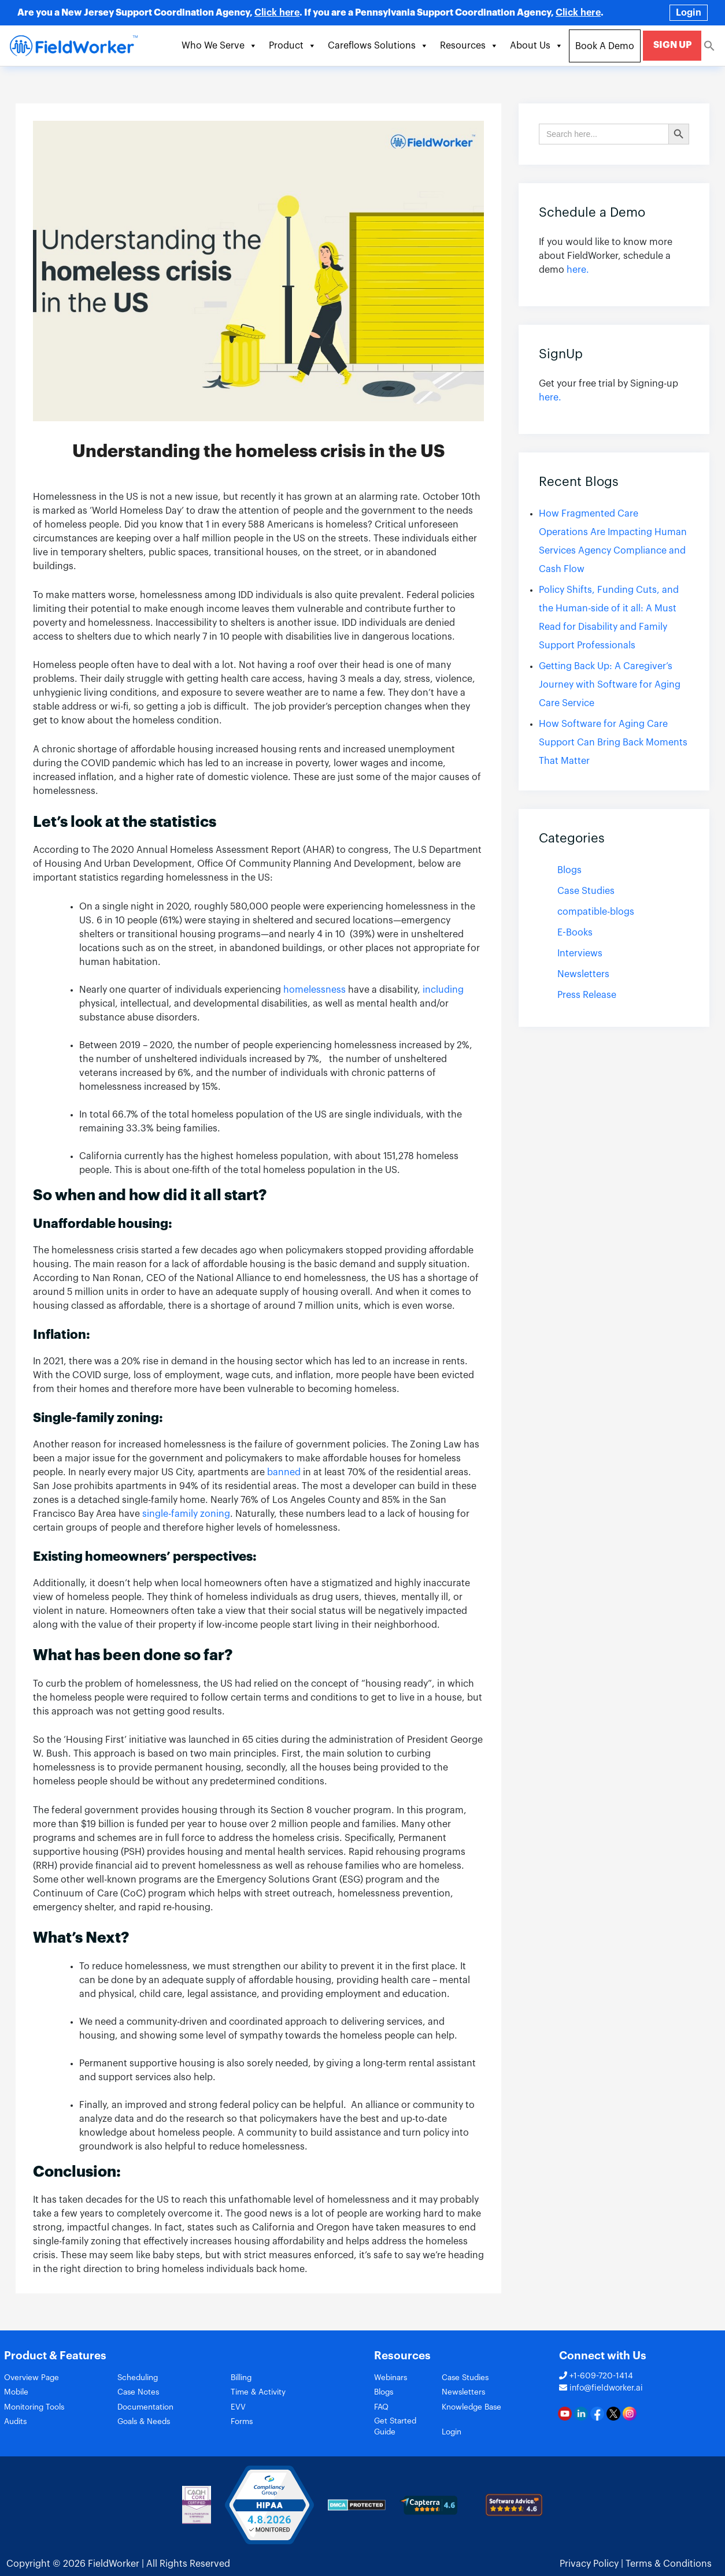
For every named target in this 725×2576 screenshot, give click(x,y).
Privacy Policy (589, 2559)
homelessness (315, 989)
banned (284, 1472)
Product (295, 45)
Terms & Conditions (669, 2559)
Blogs (569, 870)
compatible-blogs (595, 911)
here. (578, 269)
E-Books (575, 932)
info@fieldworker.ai (601, 2388)
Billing (243, 2378)
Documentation (148, 2410)
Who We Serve (222, 45)
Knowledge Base (489, 2410)
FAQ (382, 2410)
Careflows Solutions (381, 45)
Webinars (393, 2378)
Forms (243, 2426)
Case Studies (586, 891)
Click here (276, 12)
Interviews (579, 953)
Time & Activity (261, 2394)
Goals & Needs (147, 2426)
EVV (239, 2410)
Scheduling (140, 2378)
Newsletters (583, 974)
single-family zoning (186, 1514)
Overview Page (35, 2378)
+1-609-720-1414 (596, 2376)
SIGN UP (673, 45)
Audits (16, 2426)
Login (688, 12)
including (443, 989)
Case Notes (140, 2394)
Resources (472, 45)
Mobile (18, 2394)
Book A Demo (607, 46)
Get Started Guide (411, 2426)
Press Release (586, 995)
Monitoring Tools (38, 2410)
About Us (539, 45)
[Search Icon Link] (709, 45)
